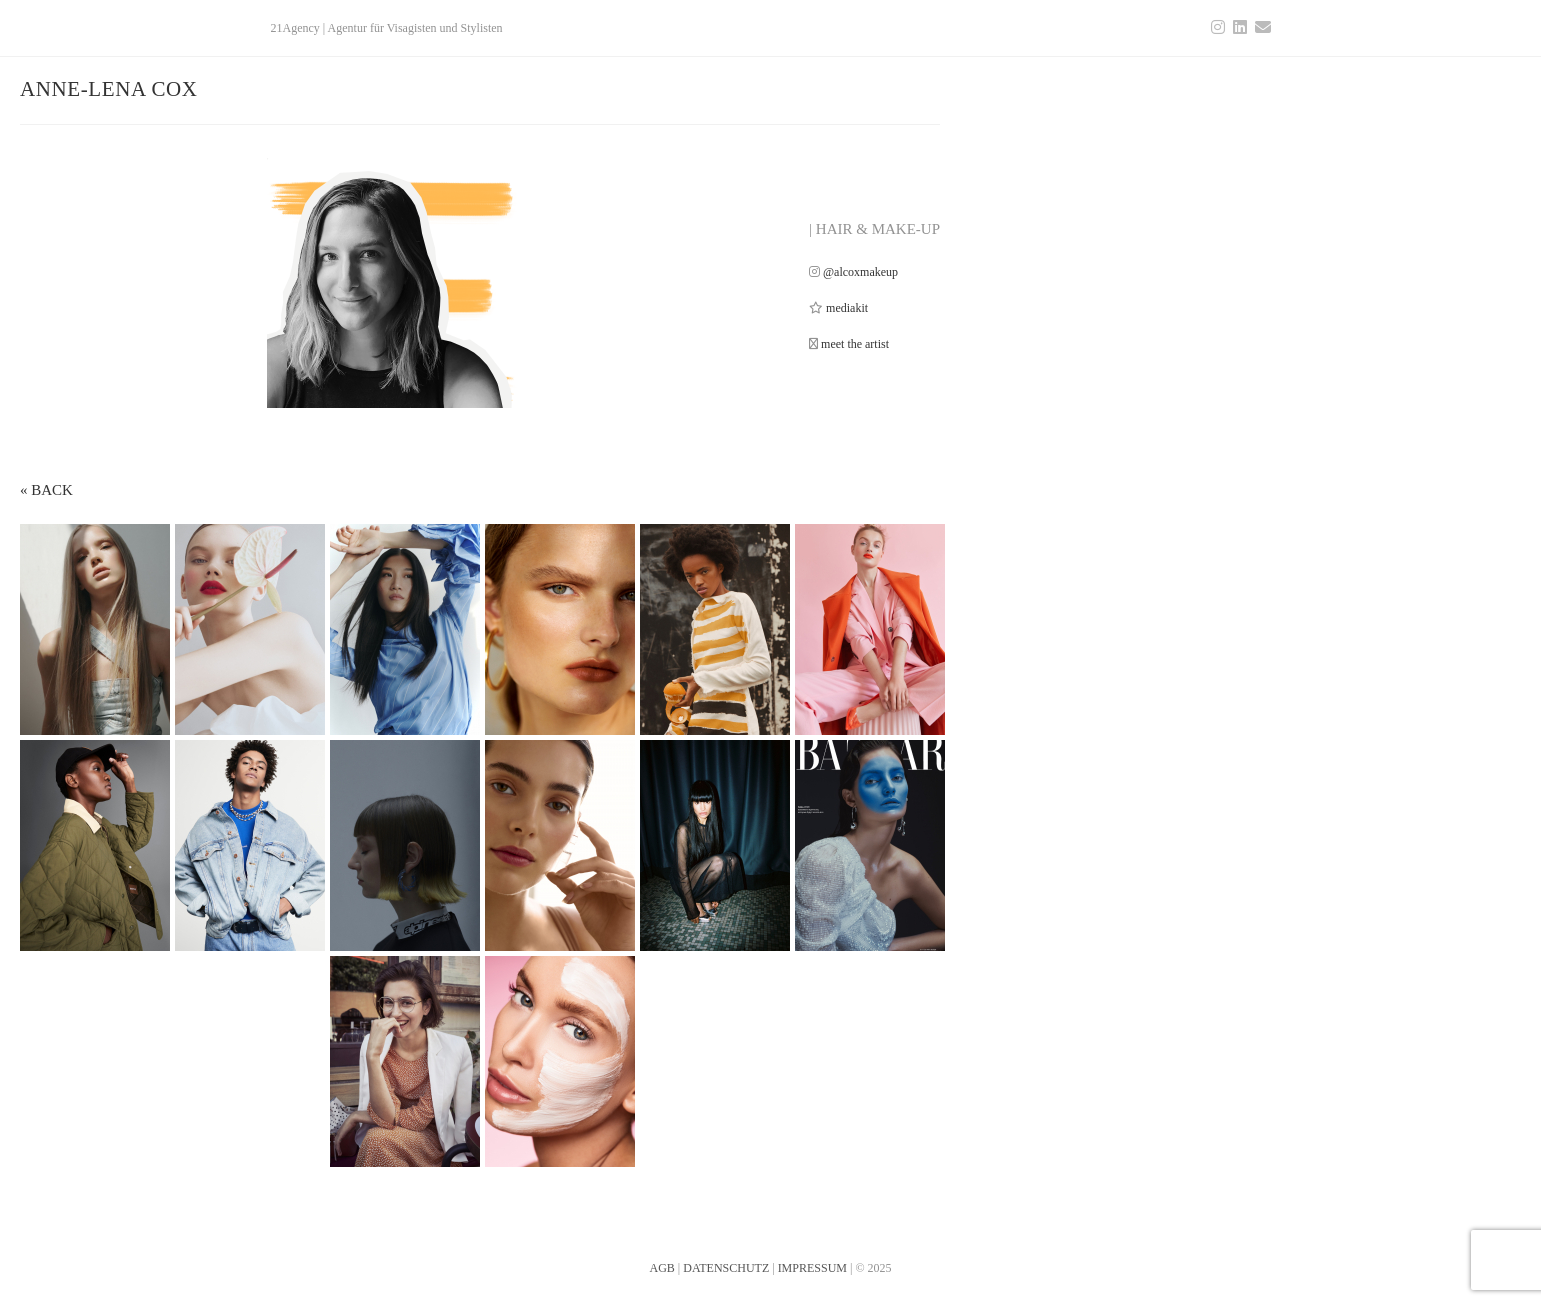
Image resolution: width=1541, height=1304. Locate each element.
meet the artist (855, 344)
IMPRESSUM (812, 1268)
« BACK (46, 490)
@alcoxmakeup (860, 272)
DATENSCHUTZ (726, 1268)
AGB (661, 1268)
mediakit (847, 308)
